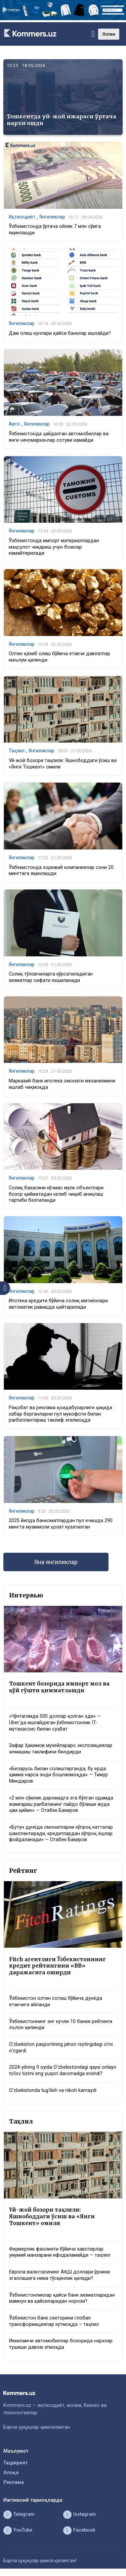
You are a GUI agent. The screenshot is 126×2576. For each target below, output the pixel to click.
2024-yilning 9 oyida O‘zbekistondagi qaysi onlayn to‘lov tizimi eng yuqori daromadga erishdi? (62, 2070)
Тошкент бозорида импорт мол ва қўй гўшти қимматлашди (59, 1687)
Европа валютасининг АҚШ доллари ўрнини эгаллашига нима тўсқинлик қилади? (59, 2275)
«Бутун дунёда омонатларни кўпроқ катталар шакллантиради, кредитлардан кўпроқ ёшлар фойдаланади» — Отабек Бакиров (61, 1833)
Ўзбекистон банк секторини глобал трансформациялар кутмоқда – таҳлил (54, 2321)
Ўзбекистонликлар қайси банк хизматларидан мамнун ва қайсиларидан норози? (62, 2298)
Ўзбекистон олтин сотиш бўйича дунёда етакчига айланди (55, 2001)
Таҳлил (17, 750)
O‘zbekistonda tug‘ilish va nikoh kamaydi (52, 2090)
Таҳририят (15, 2463)
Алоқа (10, 2472)
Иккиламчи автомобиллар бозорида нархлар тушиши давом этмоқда (61, 2344)
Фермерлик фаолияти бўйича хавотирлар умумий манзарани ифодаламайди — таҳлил (59, 2252)
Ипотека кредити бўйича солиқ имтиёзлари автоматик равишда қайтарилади (58, 1304)
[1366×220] (63, 19)
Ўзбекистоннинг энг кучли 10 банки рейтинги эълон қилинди (60, 2025)
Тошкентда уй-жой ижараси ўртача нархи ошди (61, 119)
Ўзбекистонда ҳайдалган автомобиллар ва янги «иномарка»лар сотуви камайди (59, 437)
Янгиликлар (52, 217)
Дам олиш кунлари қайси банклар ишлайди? (60, 333)
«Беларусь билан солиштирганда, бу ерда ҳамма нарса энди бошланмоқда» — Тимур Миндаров (58, 1775)
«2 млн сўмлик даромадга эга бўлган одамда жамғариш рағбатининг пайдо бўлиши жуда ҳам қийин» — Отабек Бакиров (61, 1804)
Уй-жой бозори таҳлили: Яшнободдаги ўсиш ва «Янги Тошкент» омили (52, 2216)
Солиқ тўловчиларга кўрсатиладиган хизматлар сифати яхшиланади (51, 977)
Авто (14, 424)
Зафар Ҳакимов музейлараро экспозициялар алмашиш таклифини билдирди (60, 1749)
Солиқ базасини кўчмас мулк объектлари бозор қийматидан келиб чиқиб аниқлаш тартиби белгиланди (56, 1194)
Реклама (13, 2482)
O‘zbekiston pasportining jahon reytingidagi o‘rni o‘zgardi (61, 2048)
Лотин (108, 34)
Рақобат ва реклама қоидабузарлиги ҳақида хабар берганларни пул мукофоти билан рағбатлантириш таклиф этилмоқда (60, 1414)
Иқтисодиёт (22, 217)
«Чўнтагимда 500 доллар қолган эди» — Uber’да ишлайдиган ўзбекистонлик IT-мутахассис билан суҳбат (55, 1722)
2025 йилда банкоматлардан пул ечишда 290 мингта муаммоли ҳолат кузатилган (61, 1524)
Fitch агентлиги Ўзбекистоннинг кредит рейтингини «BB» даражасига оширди (57, 1966)
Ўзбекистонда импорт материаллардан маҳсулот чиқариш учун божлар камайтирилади (54, 547)
